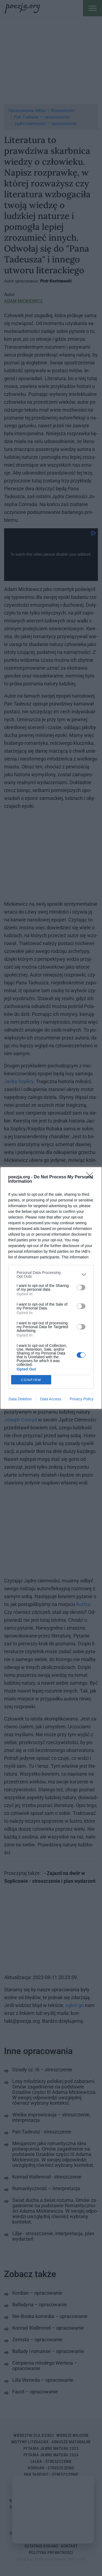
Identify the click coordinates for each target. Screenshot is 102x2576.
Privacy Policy (81, 1399)
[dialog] (51, 1288)
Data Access (50, 1399)
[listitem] (51, 1274)
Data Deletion (20, 1399)
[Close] (91, 1177)
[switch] (81, 1287)
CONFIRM (31, 1380)
